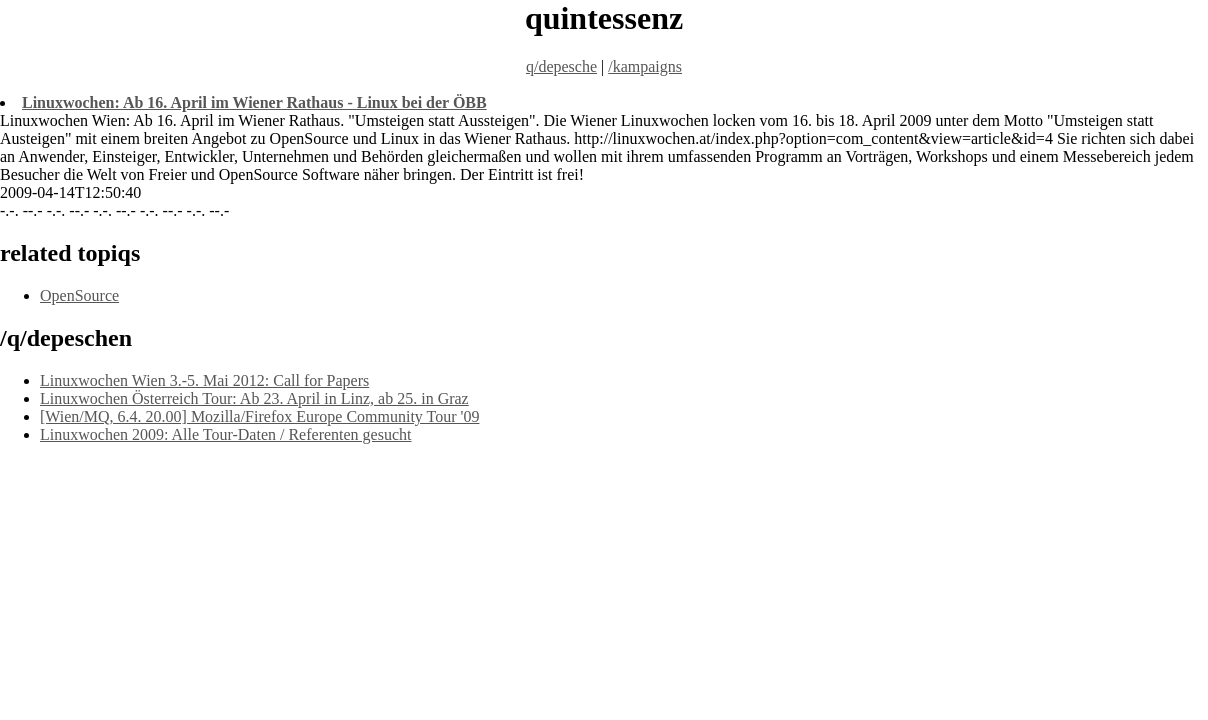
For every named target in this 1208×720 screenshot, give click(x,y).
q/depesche (561, 66)
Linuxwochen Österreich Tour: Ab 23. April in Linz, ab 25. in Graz (254, 398)
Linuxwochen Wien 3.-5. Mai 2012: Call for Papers (204, 380)
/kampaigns (645, 66)
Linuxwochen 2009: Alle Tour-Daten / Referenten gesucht (226, 434)
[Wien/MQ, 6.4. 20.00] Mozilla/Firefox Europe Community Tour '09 (259, 416)
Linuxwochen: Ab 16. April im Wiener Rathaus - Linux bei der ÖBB (254, 102)
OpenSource (79, 295)
